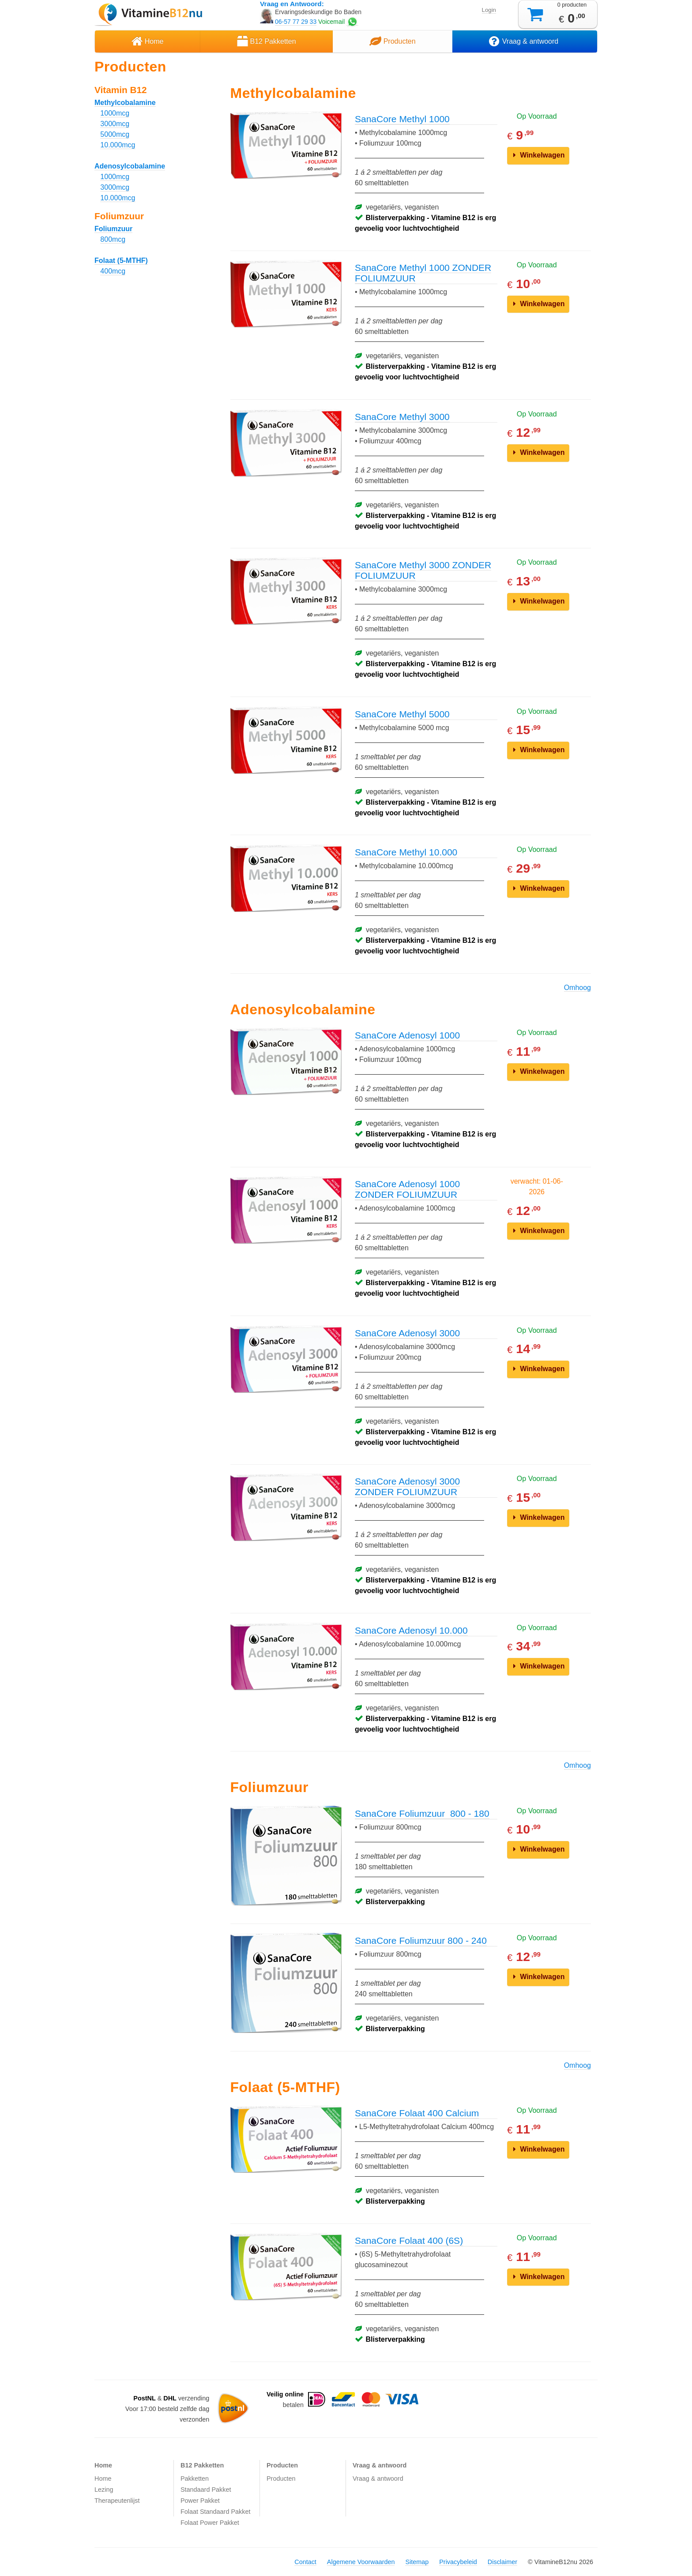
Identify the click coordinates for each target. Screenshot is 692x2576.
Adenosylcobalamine (129, 166)
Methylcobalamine (125, 102)
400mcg (112, 271)
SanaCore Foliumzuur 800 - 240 (421, 1940)
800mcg (112, 239)
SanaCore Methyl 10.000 (406, 852)
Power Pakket (200, 2500)
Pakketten (195, 2478)
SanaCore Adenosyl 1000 (407, 1035)
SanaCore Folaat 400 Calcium (417, 2113)
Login (489, 10)
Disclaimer (502, 2561)
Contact (305, 2561)
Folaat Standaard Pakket (215, 2511)
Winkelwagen (538, 155)
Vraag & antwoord (524, 41)
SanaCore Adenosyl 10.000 (411, 1630)
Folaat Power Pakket (210, 2522)
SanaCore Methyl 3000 (402, 417)
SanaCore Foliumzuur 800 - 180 (422, 1813)
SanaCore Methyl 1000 (402, 119)
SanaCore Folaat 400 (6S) (409, 2240)
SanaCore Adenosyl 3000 (407, 1333)
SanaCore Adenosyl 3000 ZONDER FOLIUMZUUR (407, 1486)
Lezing (103, 2489)
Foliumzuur (113, 228)
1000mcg (114, 113)
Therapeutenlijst (116, 2500)
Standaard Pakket (206, 2489)
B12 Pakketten (266, 41)
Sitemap (417, 2561)
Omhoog (577, 987)
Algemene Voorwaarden (361, 2561)
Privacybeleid (458, 2561)
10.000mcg (117, 145)
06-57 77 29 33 (295, 21)
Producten (392, 41)
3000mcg (114, 123)
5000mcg (114, 134)
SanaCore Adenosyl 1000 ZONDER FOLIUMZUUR (407, 1189)
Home (147, 41)
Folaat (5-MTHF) (121, 260)
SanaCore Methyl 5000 (402, 714)
